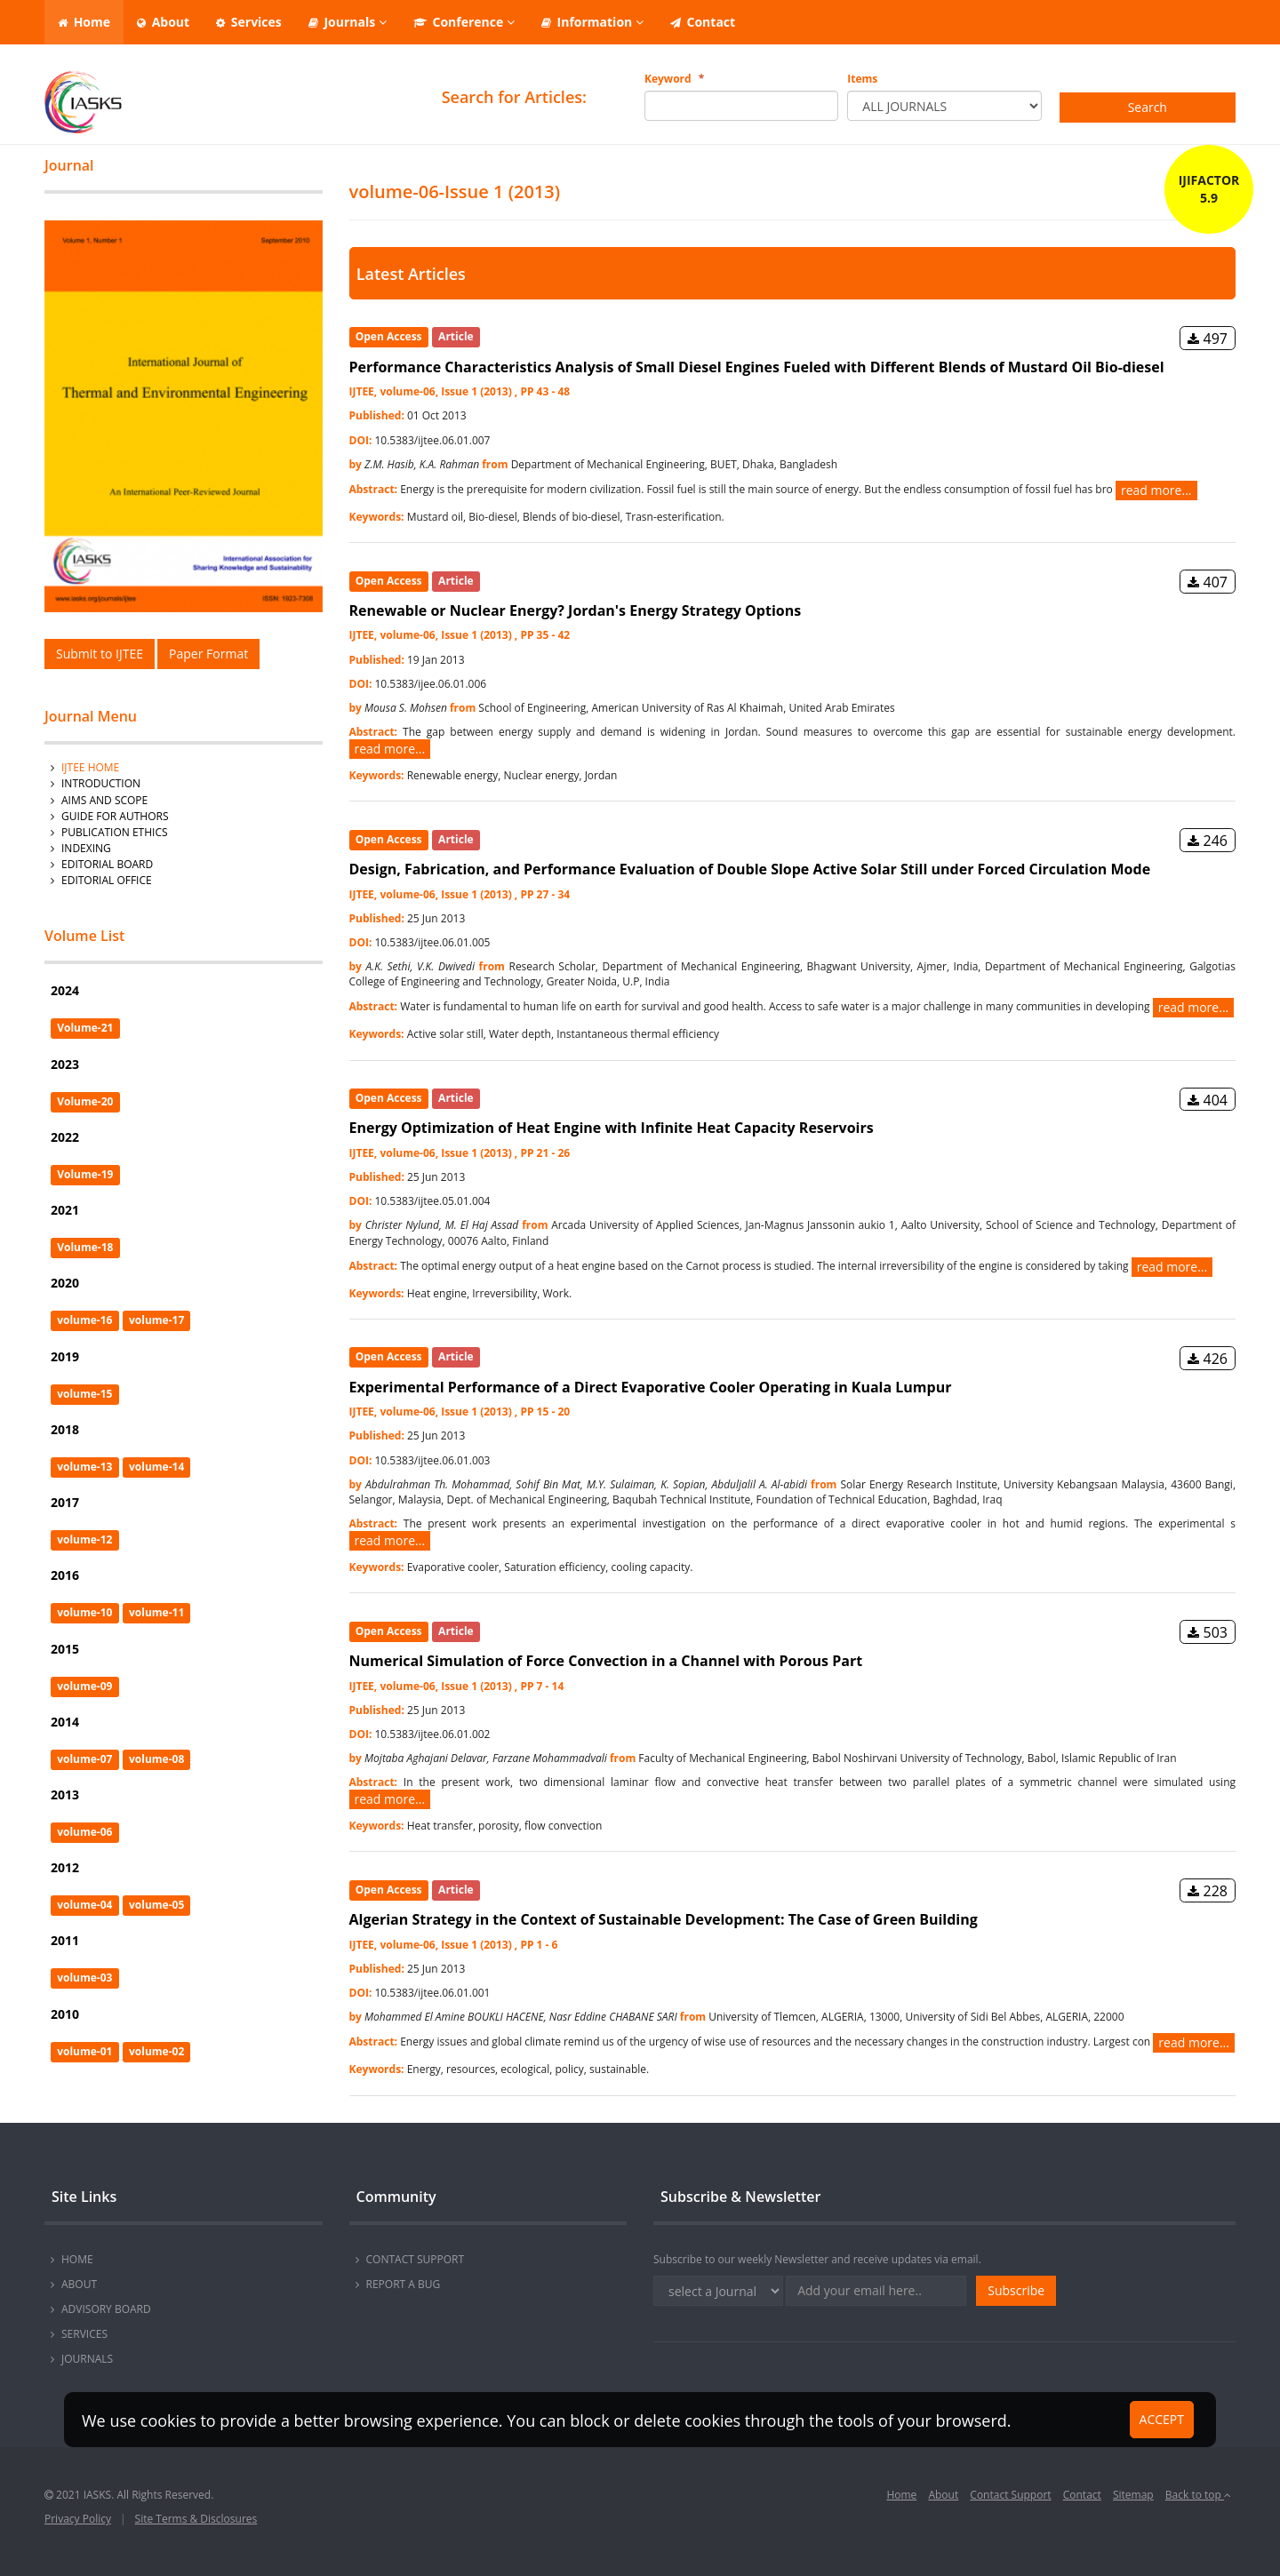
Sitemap (1133, 2494)
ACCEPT (1162, 2419)
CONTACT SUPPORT (415, 2259)
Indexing (86, 848)
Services (249, 21)
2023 (65, 1064)
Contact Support (1010, 2494)
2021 (65, 1209)
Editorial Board (107, 864)
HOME (77, 2259)
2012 (65, 1867)
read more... (1156, 490)
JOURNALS (87, 2358)
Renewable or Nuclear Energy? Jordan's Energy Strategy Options (575, 610)
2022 (65, 1136)
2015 (65, 1648)
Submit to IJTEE (99, 653)
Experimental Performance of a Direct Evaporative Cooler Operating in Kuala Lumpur (650, 1387)
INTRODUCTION (100, 783)
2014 (65, 1721)
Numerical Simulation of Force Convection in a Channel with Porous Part (606, 1661)
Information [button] (592, 21)
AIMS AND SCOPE (104, 800)
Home (84, 21)
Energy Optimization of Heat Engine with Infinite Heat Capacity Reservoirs (611, 1127)
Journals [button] (347, 21)
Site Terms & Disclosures (196, 2518)
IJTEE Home (90, 767)
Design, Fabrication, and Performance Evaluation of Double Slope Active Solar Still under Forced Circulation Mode (750, 869)
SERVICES (84, 2333)
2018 (65, 1429)
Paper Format (208, 653)
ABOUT (79, 2284)
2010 (65, 2014)
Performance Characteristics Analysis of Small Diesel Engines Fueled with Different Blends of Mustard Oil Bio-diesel (756, 367)
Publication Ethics (114, 832)
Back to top (1198, 2494)
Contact (702, 21)
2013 (65, 1794)
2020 (65, 1282)
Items (862, 78)
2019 (65, 1356)
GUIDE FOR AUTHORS (114, 816)
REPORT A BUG (403, 2284)
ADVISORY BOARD (106, 2309)
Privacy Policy (77, 2518)
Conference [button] (464, 21)
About (163, 21)
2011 (65, 1940)
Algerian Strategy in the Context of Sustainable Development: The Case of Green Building (663, 1919)
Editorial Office (106, 880)
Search (1147, 107)
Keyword (674, 78)
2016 (65, 1575)
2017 (65, 1502)
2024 (65, 990)
